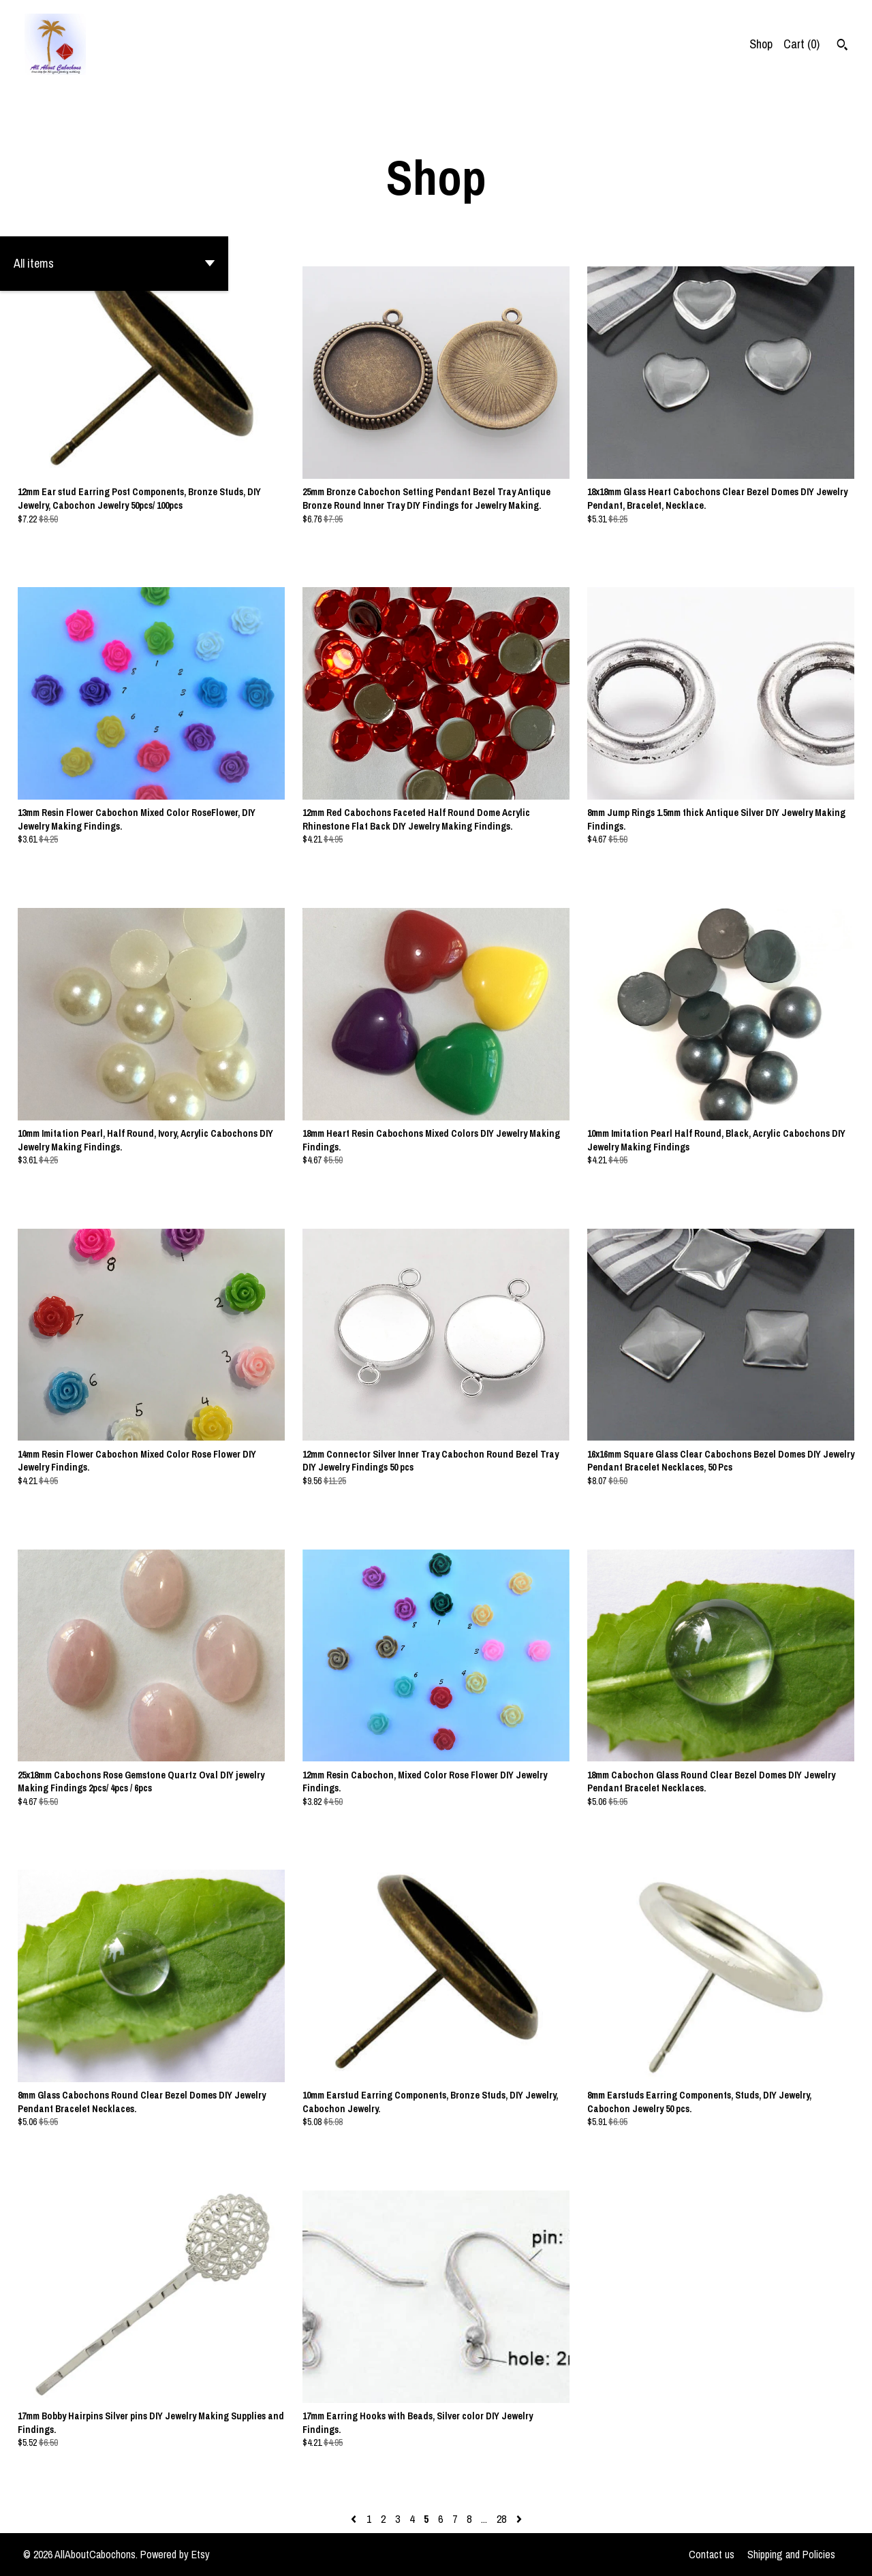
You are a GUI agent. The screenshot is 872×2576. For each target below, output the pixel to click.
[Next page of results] (519, 2518)
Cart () (801, 43)
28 (501, 2518)
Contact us (711, 2554)
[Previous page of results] (355, 2518)
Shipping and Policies (791, 2554)
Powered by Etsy (175, 2554)
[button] (114, 263)
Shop (761, 43)
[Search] (842, 46)
